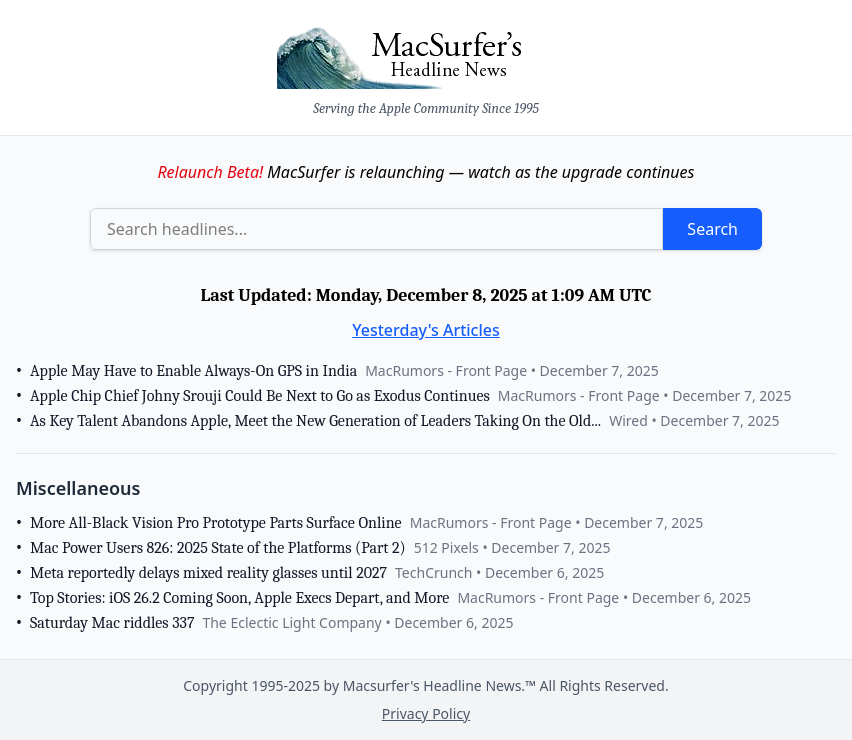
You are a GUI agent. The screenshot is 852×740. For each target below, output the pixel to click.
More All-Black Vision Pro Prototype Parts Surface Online (216, 523)
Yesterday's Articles (426, 330)
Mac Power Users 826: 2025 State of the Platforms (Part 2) (218, 548)
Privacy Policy (426, 713)
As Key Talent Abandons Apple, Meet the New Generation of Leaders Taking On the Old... (315, 421)
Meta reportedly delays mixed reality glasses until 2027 (208, 573)
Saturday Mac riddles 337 (112, 623)
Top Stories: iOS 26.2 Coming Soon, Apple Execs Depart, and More (239, 598)
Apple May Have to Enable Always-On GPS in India (193, 371)
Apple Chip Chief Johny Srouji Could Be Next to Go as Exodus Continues (260, 396)
